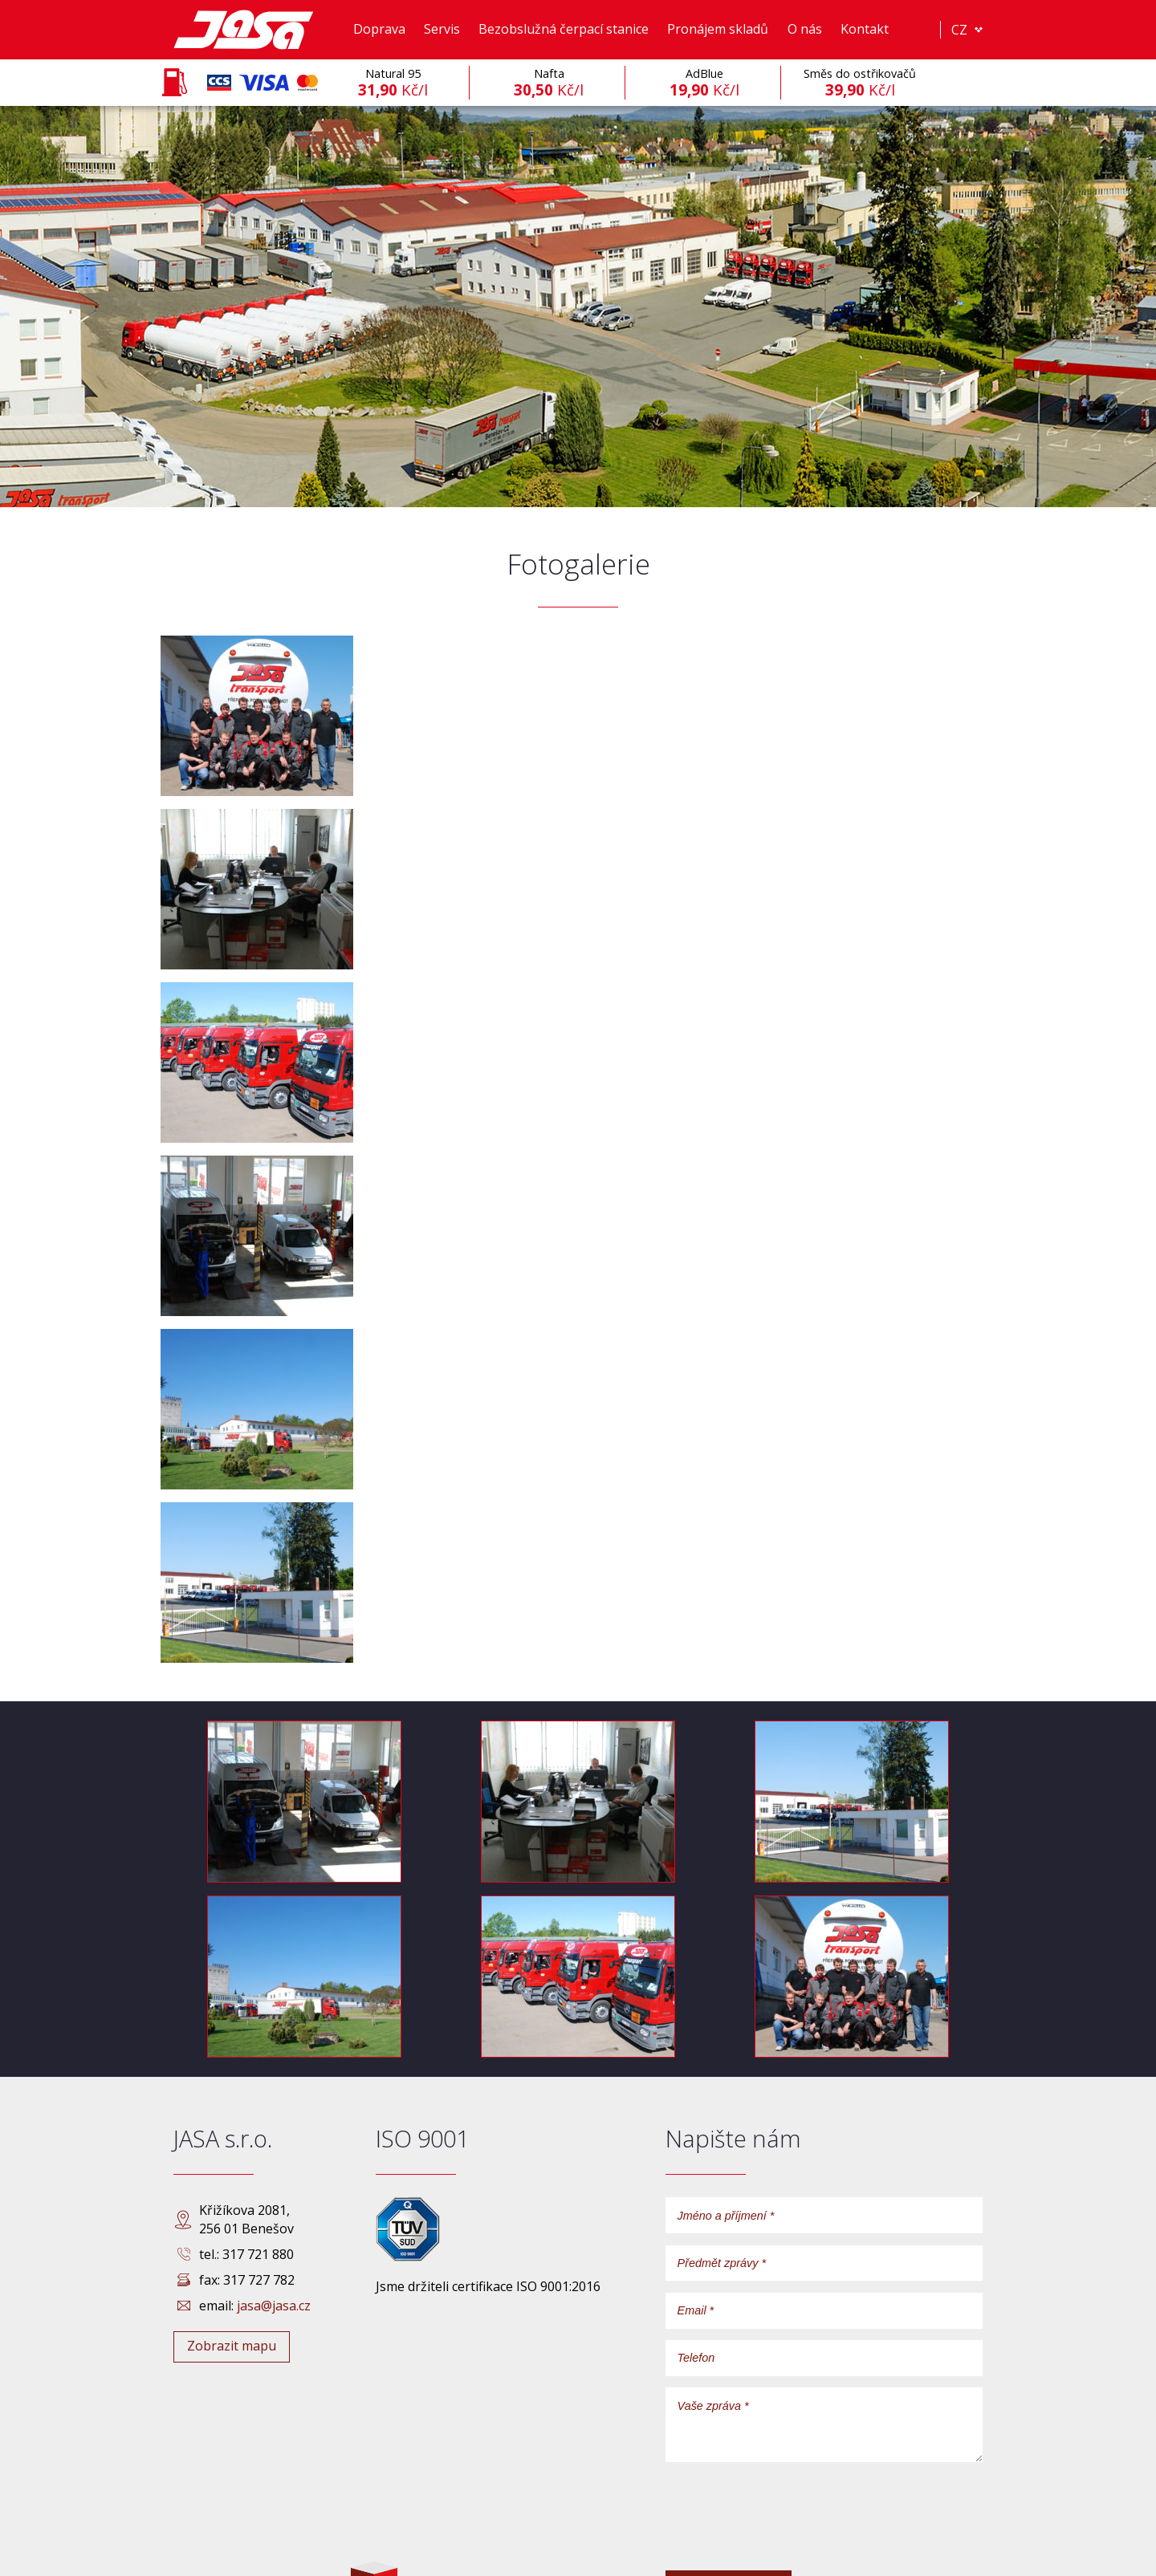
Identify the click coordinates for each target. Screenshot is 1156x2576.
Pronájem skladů (717, 29)
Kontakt (865, 29)
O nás (805, 29)
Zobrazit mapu (231, 2346)
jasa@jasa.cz (274, 2305)
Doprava (379, 29)
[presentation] (788, 2527)
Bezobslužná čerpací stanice (563, 29)
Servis (442, 29)
